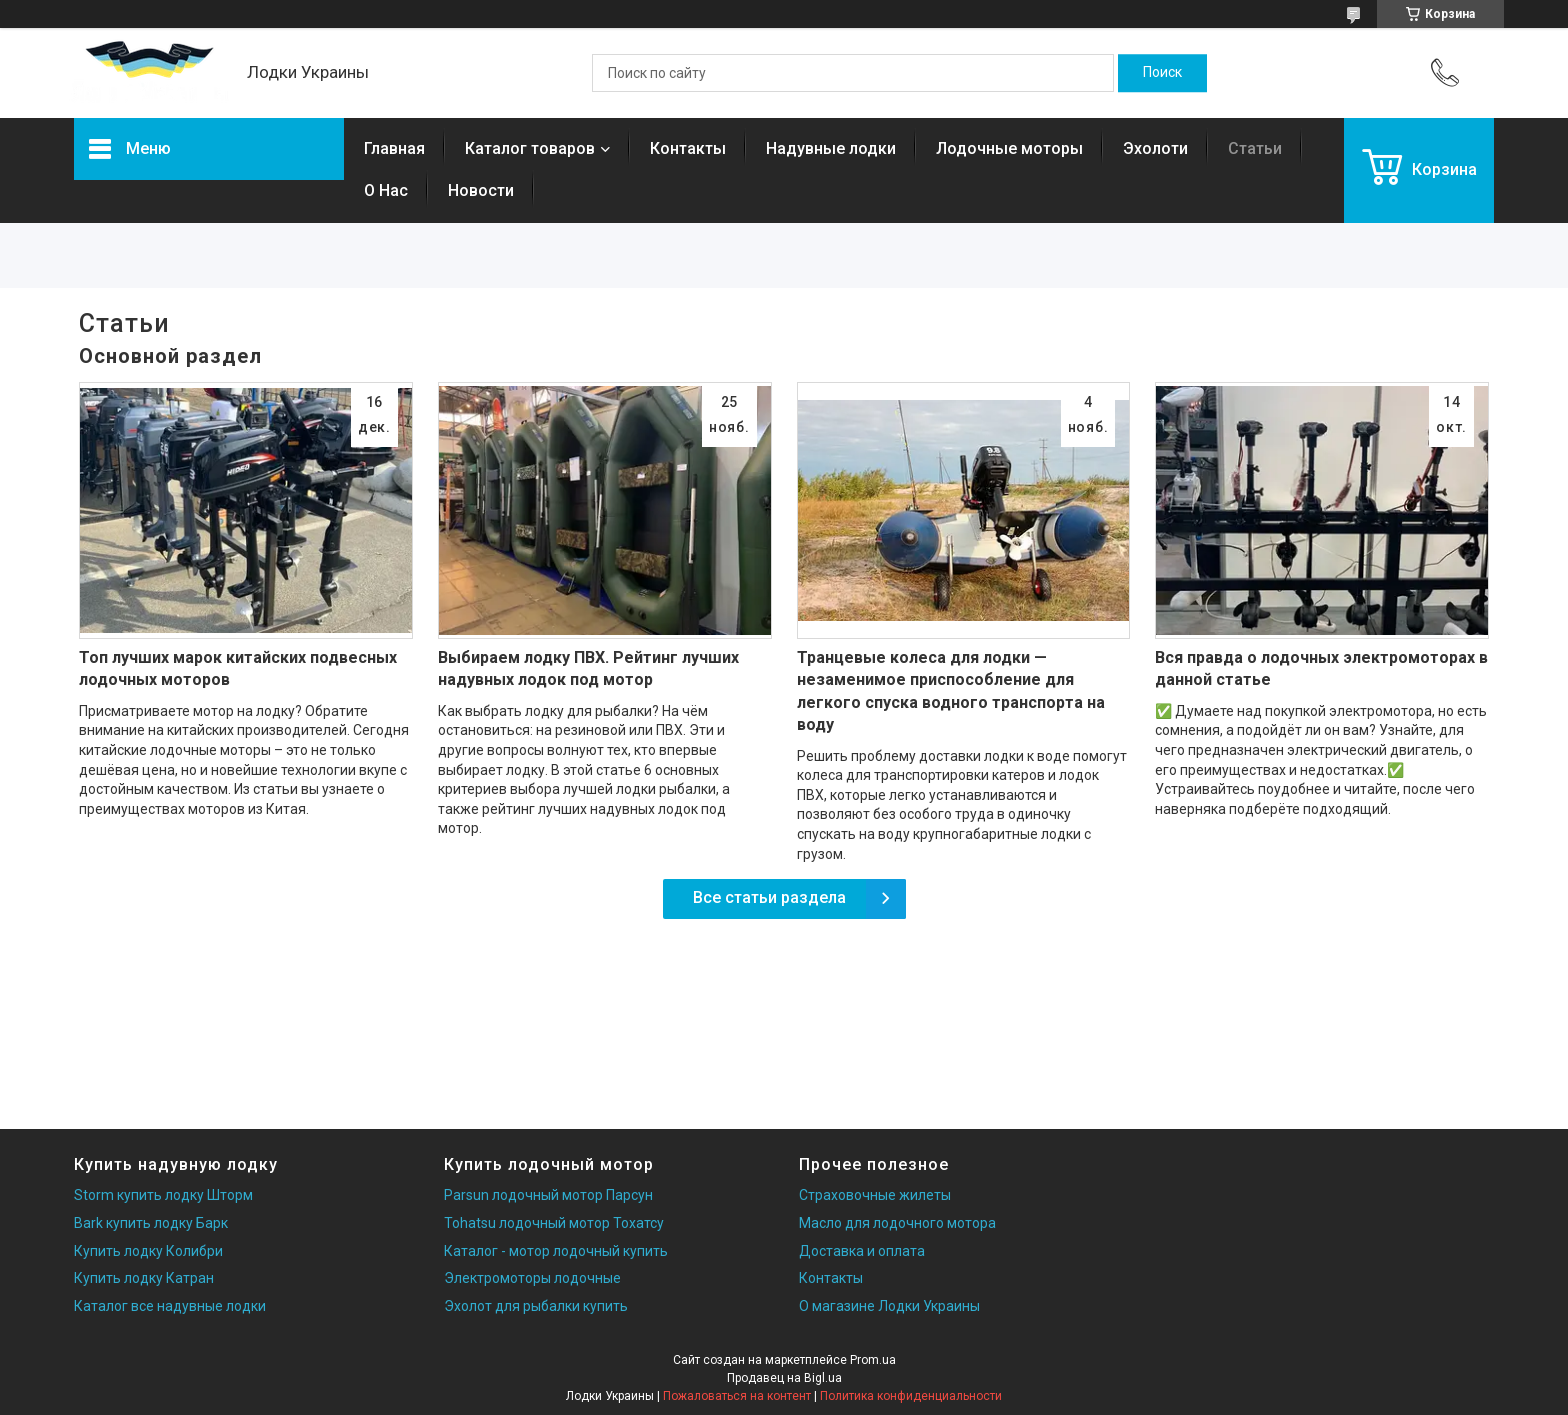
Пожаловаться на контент (737, 1396)
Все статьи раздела (769, 897)
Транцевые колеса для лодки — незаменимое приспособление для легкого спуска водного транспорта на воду (951, 691)
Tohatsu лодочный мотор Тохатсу (554, 1223)
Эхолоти (1155, 148)
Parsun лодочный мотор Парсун (548, 1195)
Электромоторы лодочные (532, 1278)
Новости (481, 190)
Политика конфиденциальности (911, 1396)
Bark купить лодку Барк (151, 1223)
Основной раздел (170, 356)
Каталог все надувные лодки (170, 1306)
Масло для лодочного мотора (897, 1223)
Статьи (1255, 148)
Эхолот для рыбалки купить (536, 1306)
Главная (394, 148)
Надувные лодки (831, 148)
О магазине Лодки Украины (889, 1306)
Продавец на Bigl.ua (784, 1378)
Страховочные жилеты (875, 1195)
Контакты (688, 148)
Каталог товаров (530, 148)
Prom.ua (873, 1360)
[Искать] (1162, 73)
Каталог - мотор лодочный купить (556, 1251)
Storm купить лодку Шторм (163, 1195)
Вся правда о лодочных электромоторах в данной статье (1321, 668)
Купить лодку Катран (144, 1278)
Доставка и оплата (862, 1251)
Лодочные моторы (1009, 148)
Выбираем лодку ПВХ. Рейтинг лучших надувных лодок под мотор (588, 668)
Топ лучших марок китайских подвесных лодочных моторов (238, 668)
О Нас (386, 190)
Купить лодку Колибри (148, 1251)
